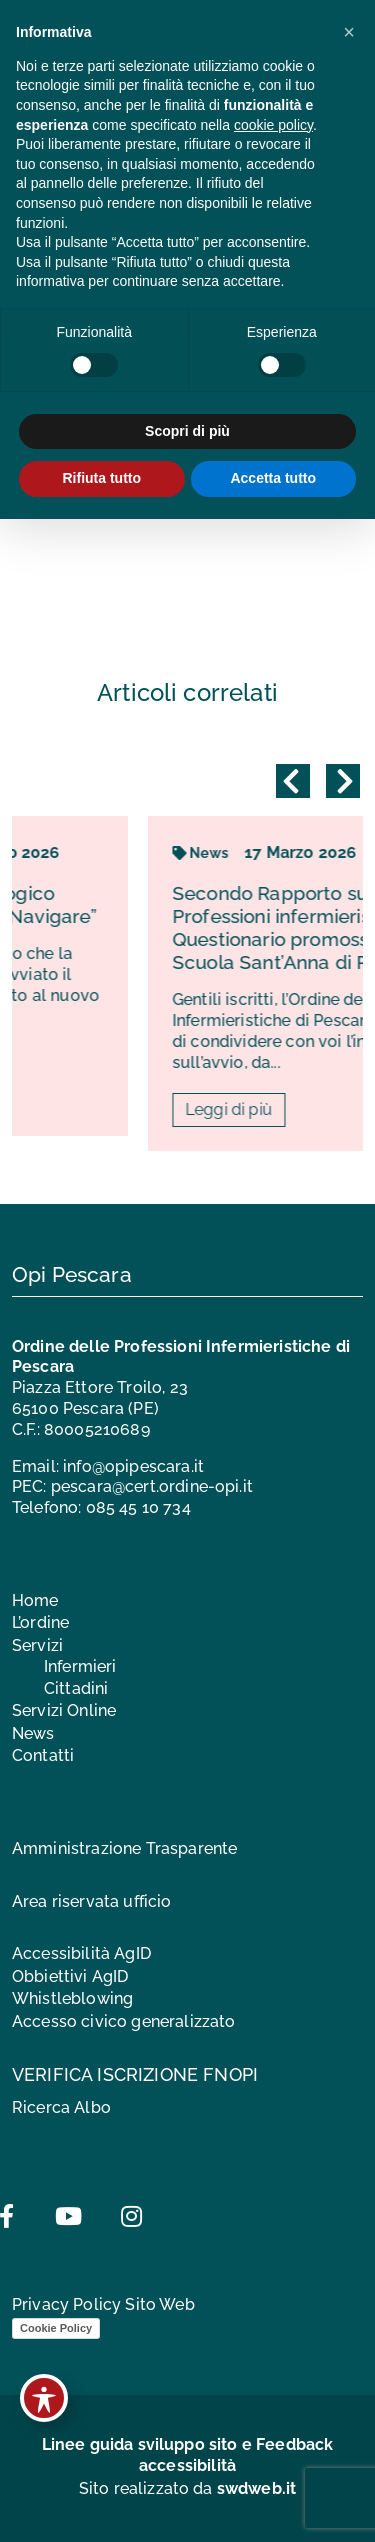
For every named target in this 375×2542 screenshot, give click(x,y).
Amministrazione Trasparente (124, 1848)
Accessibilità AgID (81, 1953)
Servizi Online (64, 1710)
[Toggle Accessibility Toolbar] (44, 2398)
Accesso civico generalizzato (123, 2021)
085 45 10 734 (138, 1507)
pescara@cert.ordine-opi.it (152, 1486)
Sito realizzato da (188, 2488)
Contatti (43, 1755)
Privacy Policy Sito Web (103, 2304)
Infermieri (80, 1666)
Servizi (37, 1645)
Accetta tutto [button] (273, 478)
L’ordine (40, 1622)
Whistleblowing (72, 1998)
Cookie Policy (56, 2328)
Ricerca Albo (61, 2107)
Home (35, 1600)
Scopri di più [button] (187, 431)
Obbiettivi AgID (70, 1976)
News (33, 1733)
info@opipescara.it (133, 1466)
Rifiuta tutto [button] (101, 478)
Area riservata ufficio (92, 1901)
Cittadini (76, 1688)
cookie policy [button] (273, 125)
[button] (349, 32)
